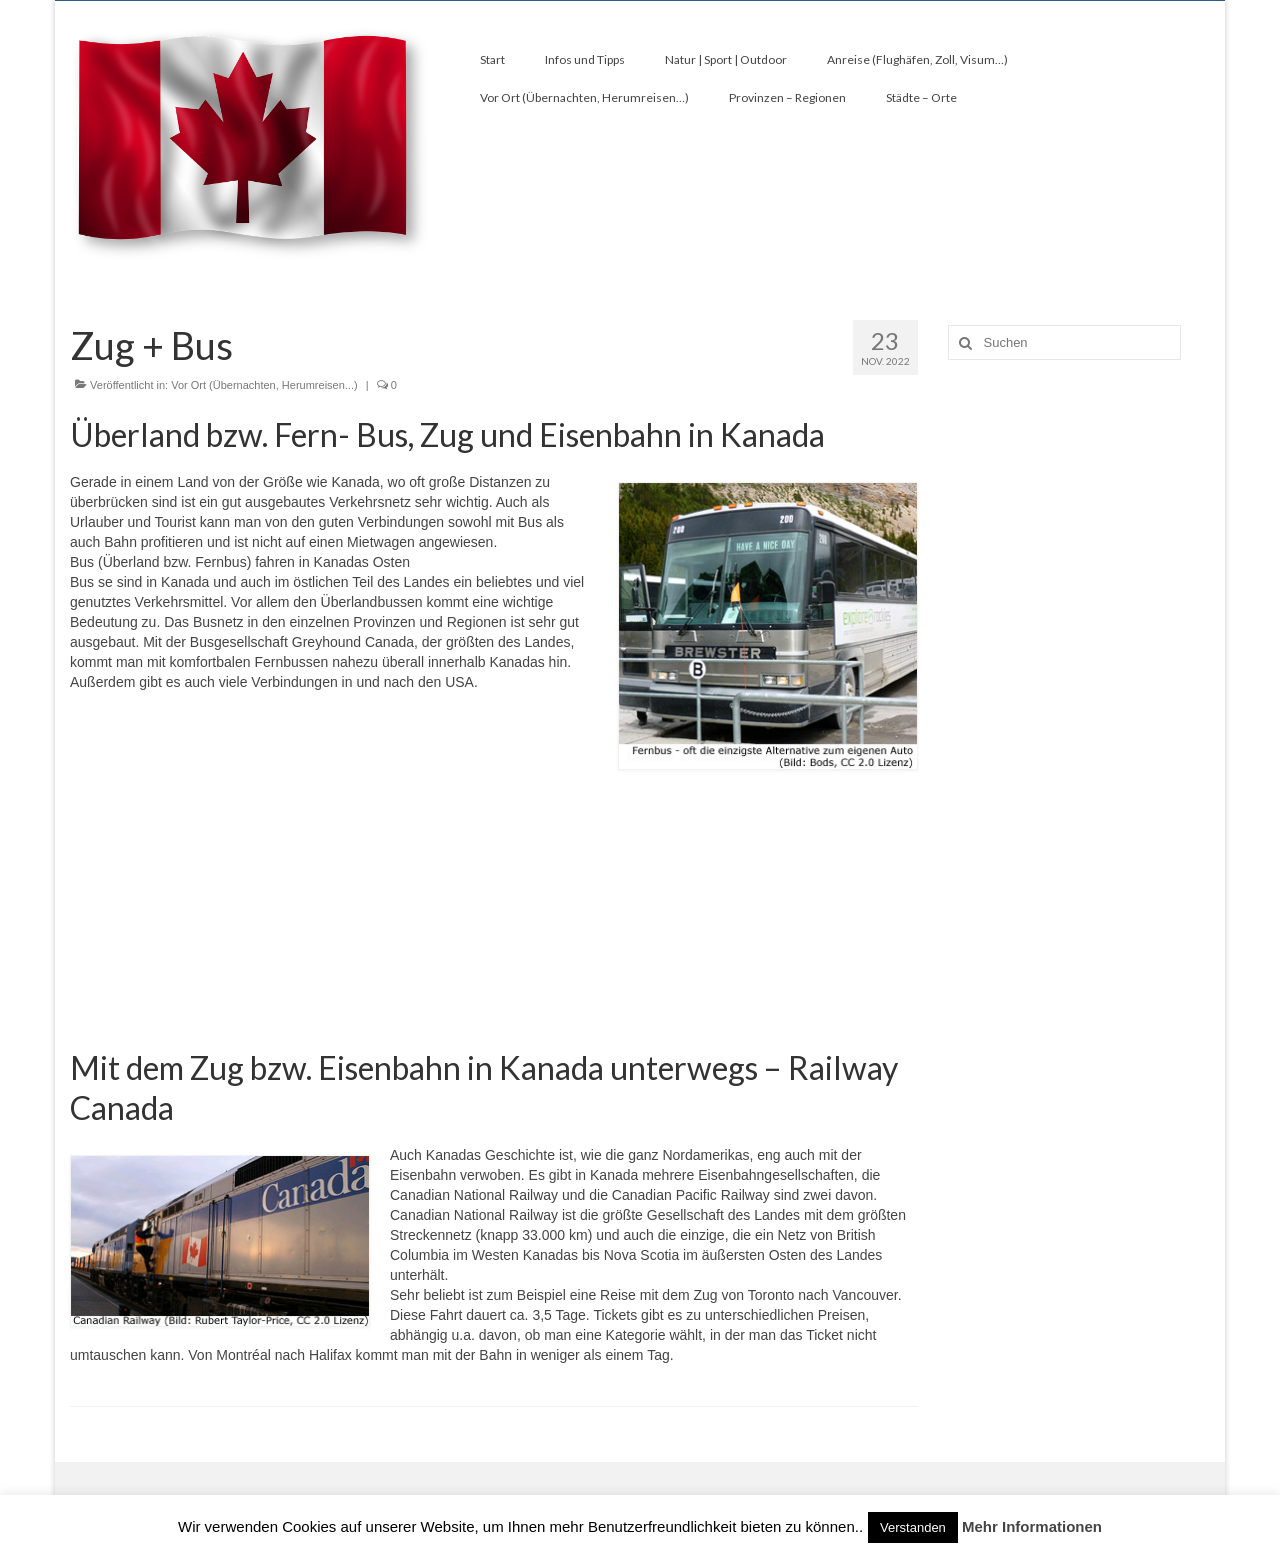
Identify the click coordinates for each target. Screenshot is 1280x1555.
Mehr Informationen (1032, 1526)
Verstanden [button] (913, 1527)
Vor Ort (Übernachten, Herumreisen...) (264, 385)
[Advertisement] (494, 920)
